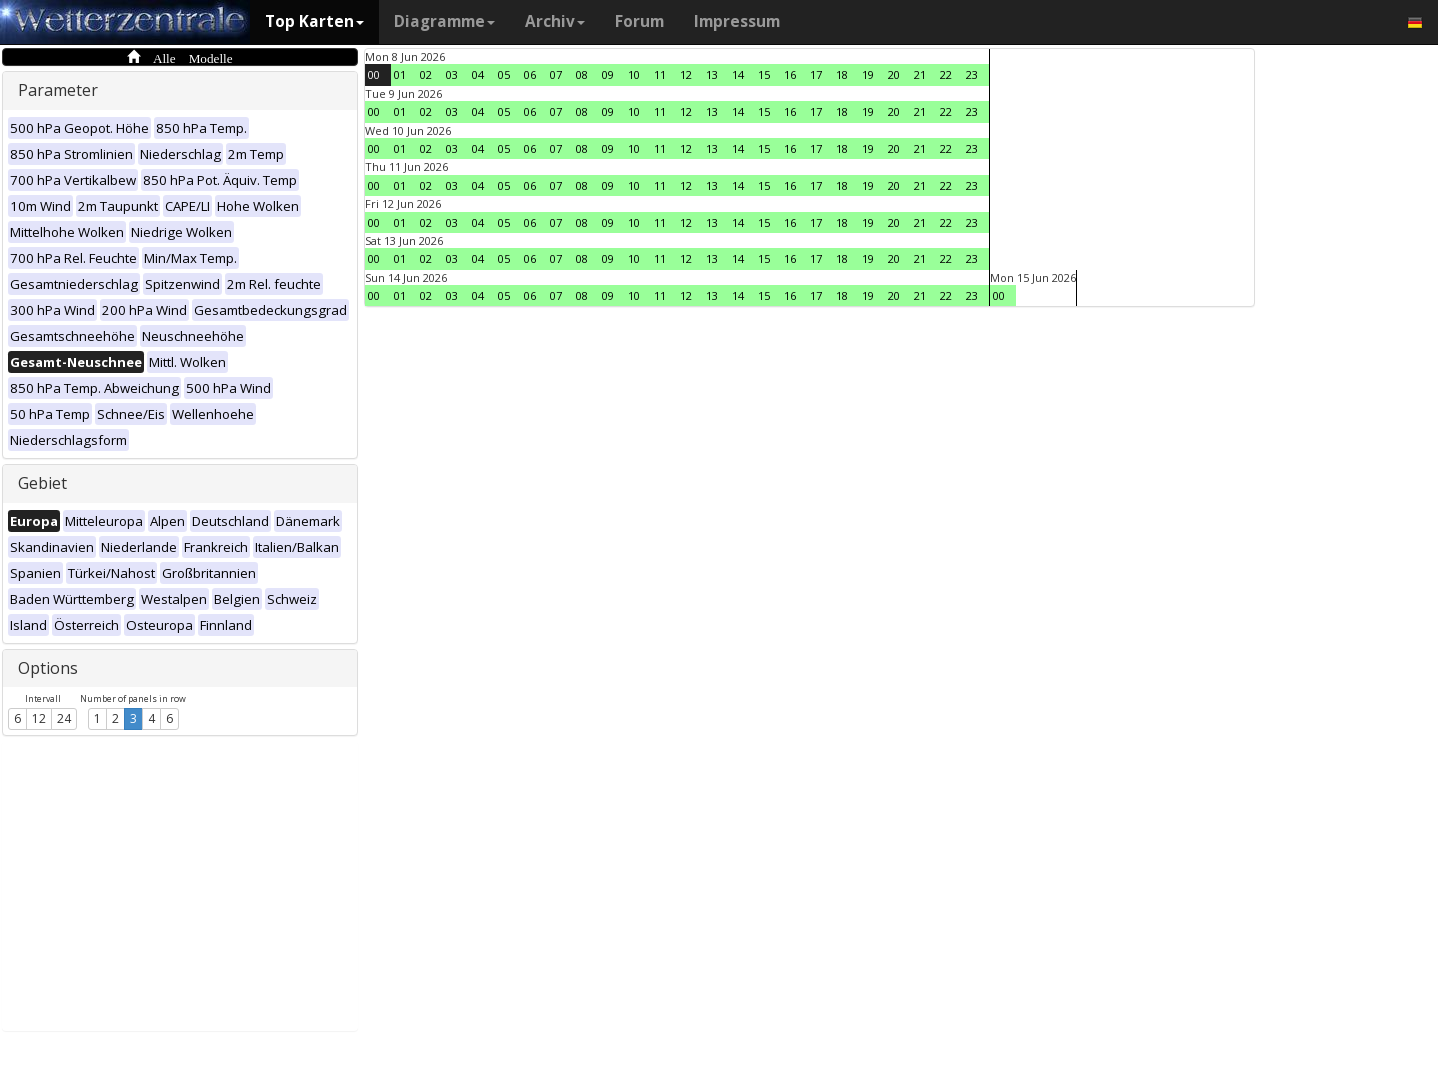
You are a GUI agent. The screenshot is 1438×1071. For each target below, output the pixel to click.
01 (400, 74)
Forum (639, 21)
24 (64, 718)
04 (478, 74)
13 (712, 74)
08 (582, 74)
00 (374, 74)
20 (894, 74)
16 (790, 74)
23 (972, 74)
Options (48, 668)
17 (816, 74)
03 (452, 74)
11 (660, 74)
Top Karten (314, 21)
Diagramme (444, 21)
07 (556, 74)
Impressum (737, 21)
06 (530, 74)
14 (738, 74)
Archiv (555, 21)
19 (868, 74)
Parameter (58, 90)
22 (946, 74)
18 (842, 74)
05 (504, 74)
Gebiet (42, 483)
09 (608, 74)
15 (764, 74)
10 (634, 74)
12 (39, 718)
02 (426, 74)
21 (920, 74)
